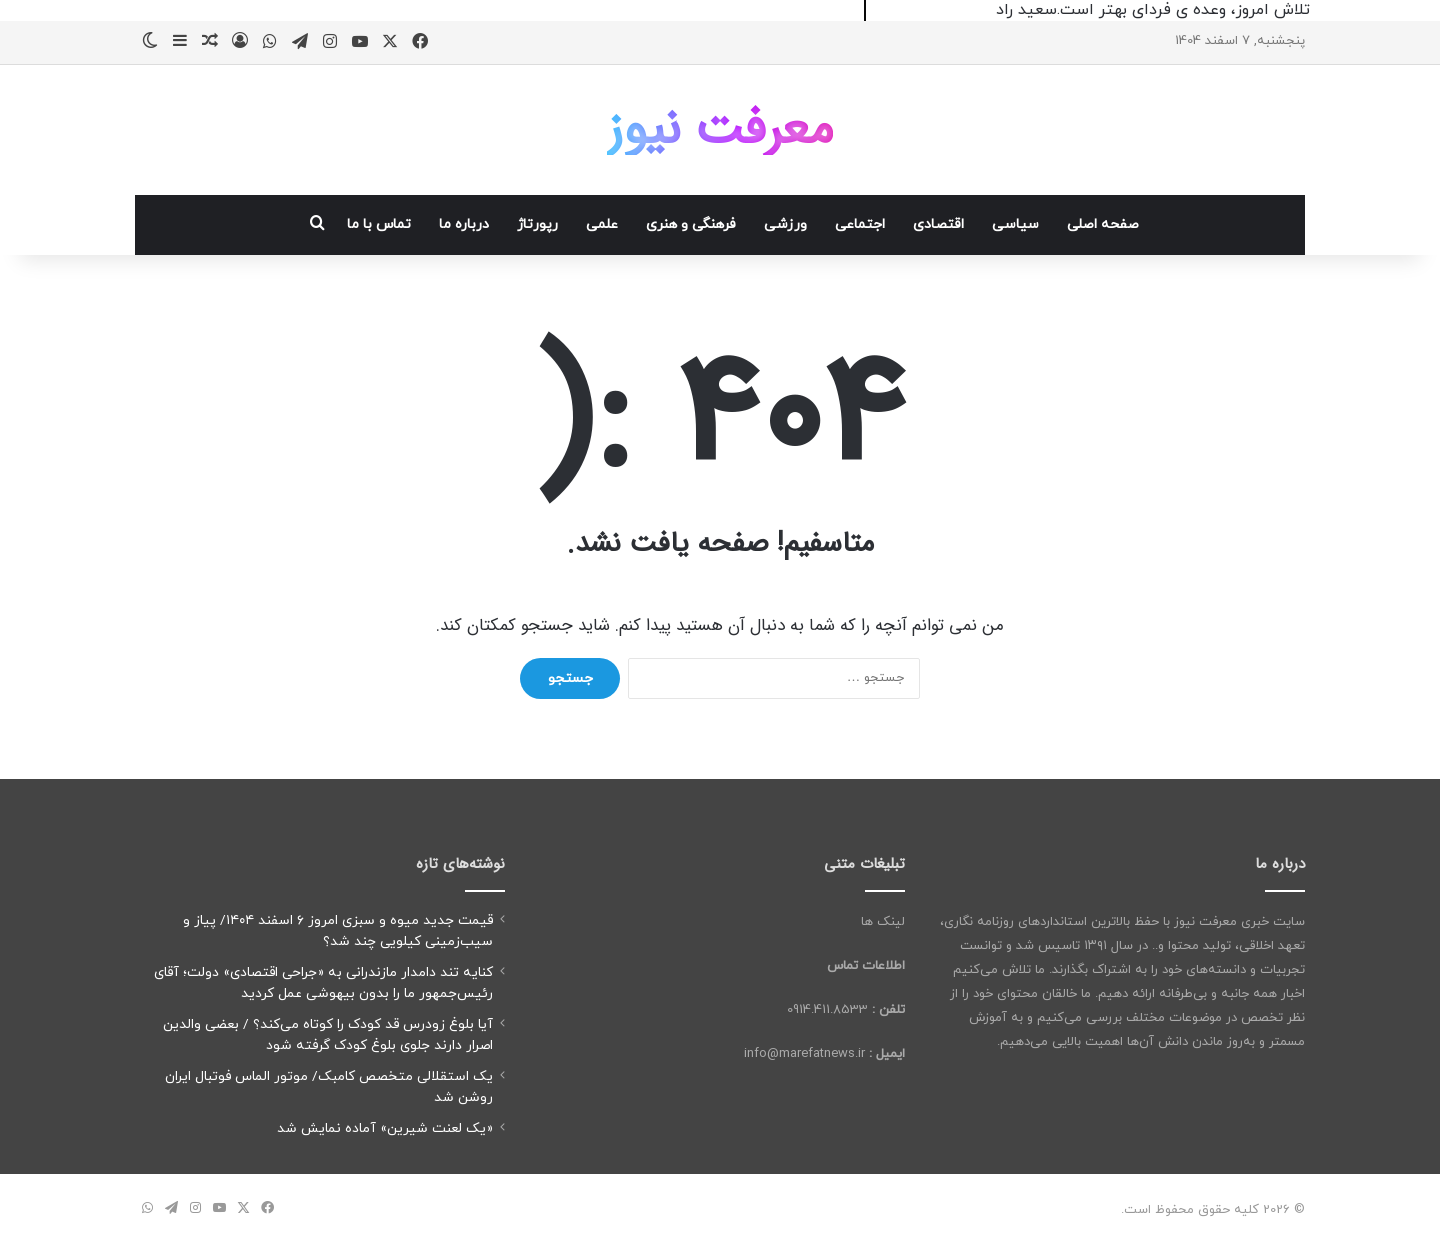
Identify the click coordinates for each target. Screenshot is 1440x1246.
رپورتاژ (537, 224)
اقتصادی (938, 224)
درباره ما (464, 224)
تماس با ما (379, 224)
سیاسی (1015, 224)
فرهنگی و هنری (691, 224)
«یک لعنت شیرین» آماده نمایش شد (385, 1128)
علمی (602, 224)
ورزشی (785, 224)
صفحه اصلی (1103, 224)
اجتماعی (860, 224)
